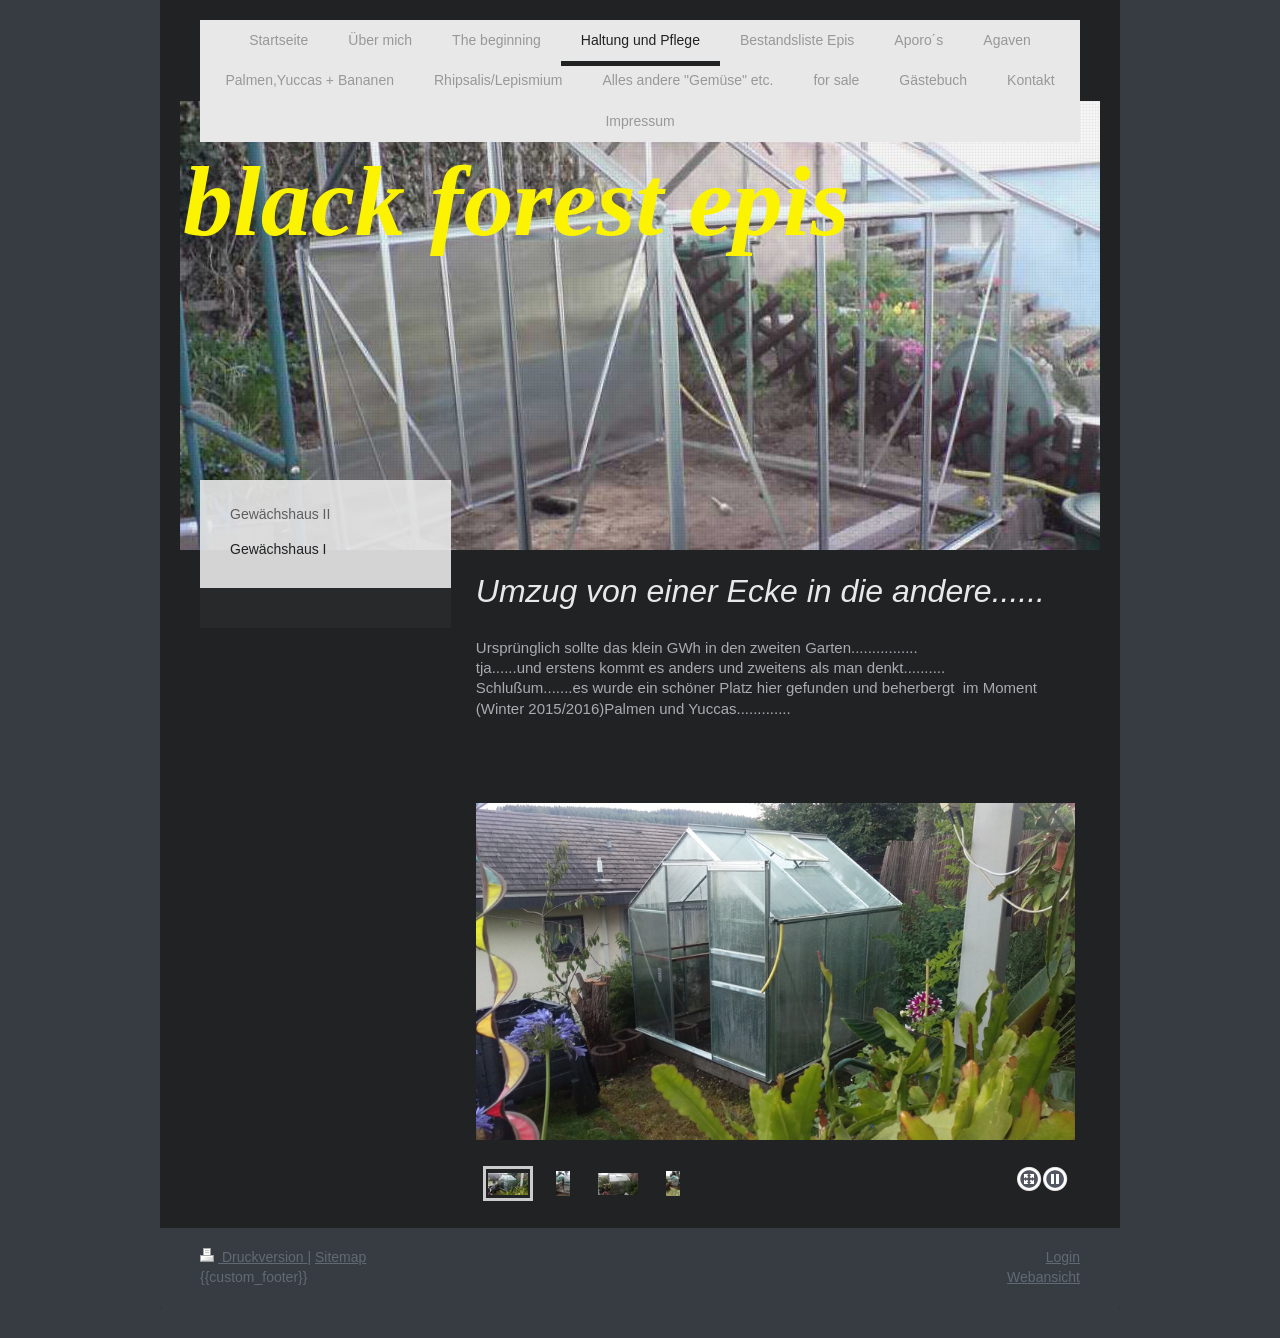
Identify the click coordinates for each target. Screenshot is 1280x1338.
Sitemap (340, 1257)
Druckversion (253, 1257)
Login (1063, 1257)
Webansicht (1043, 1277)
